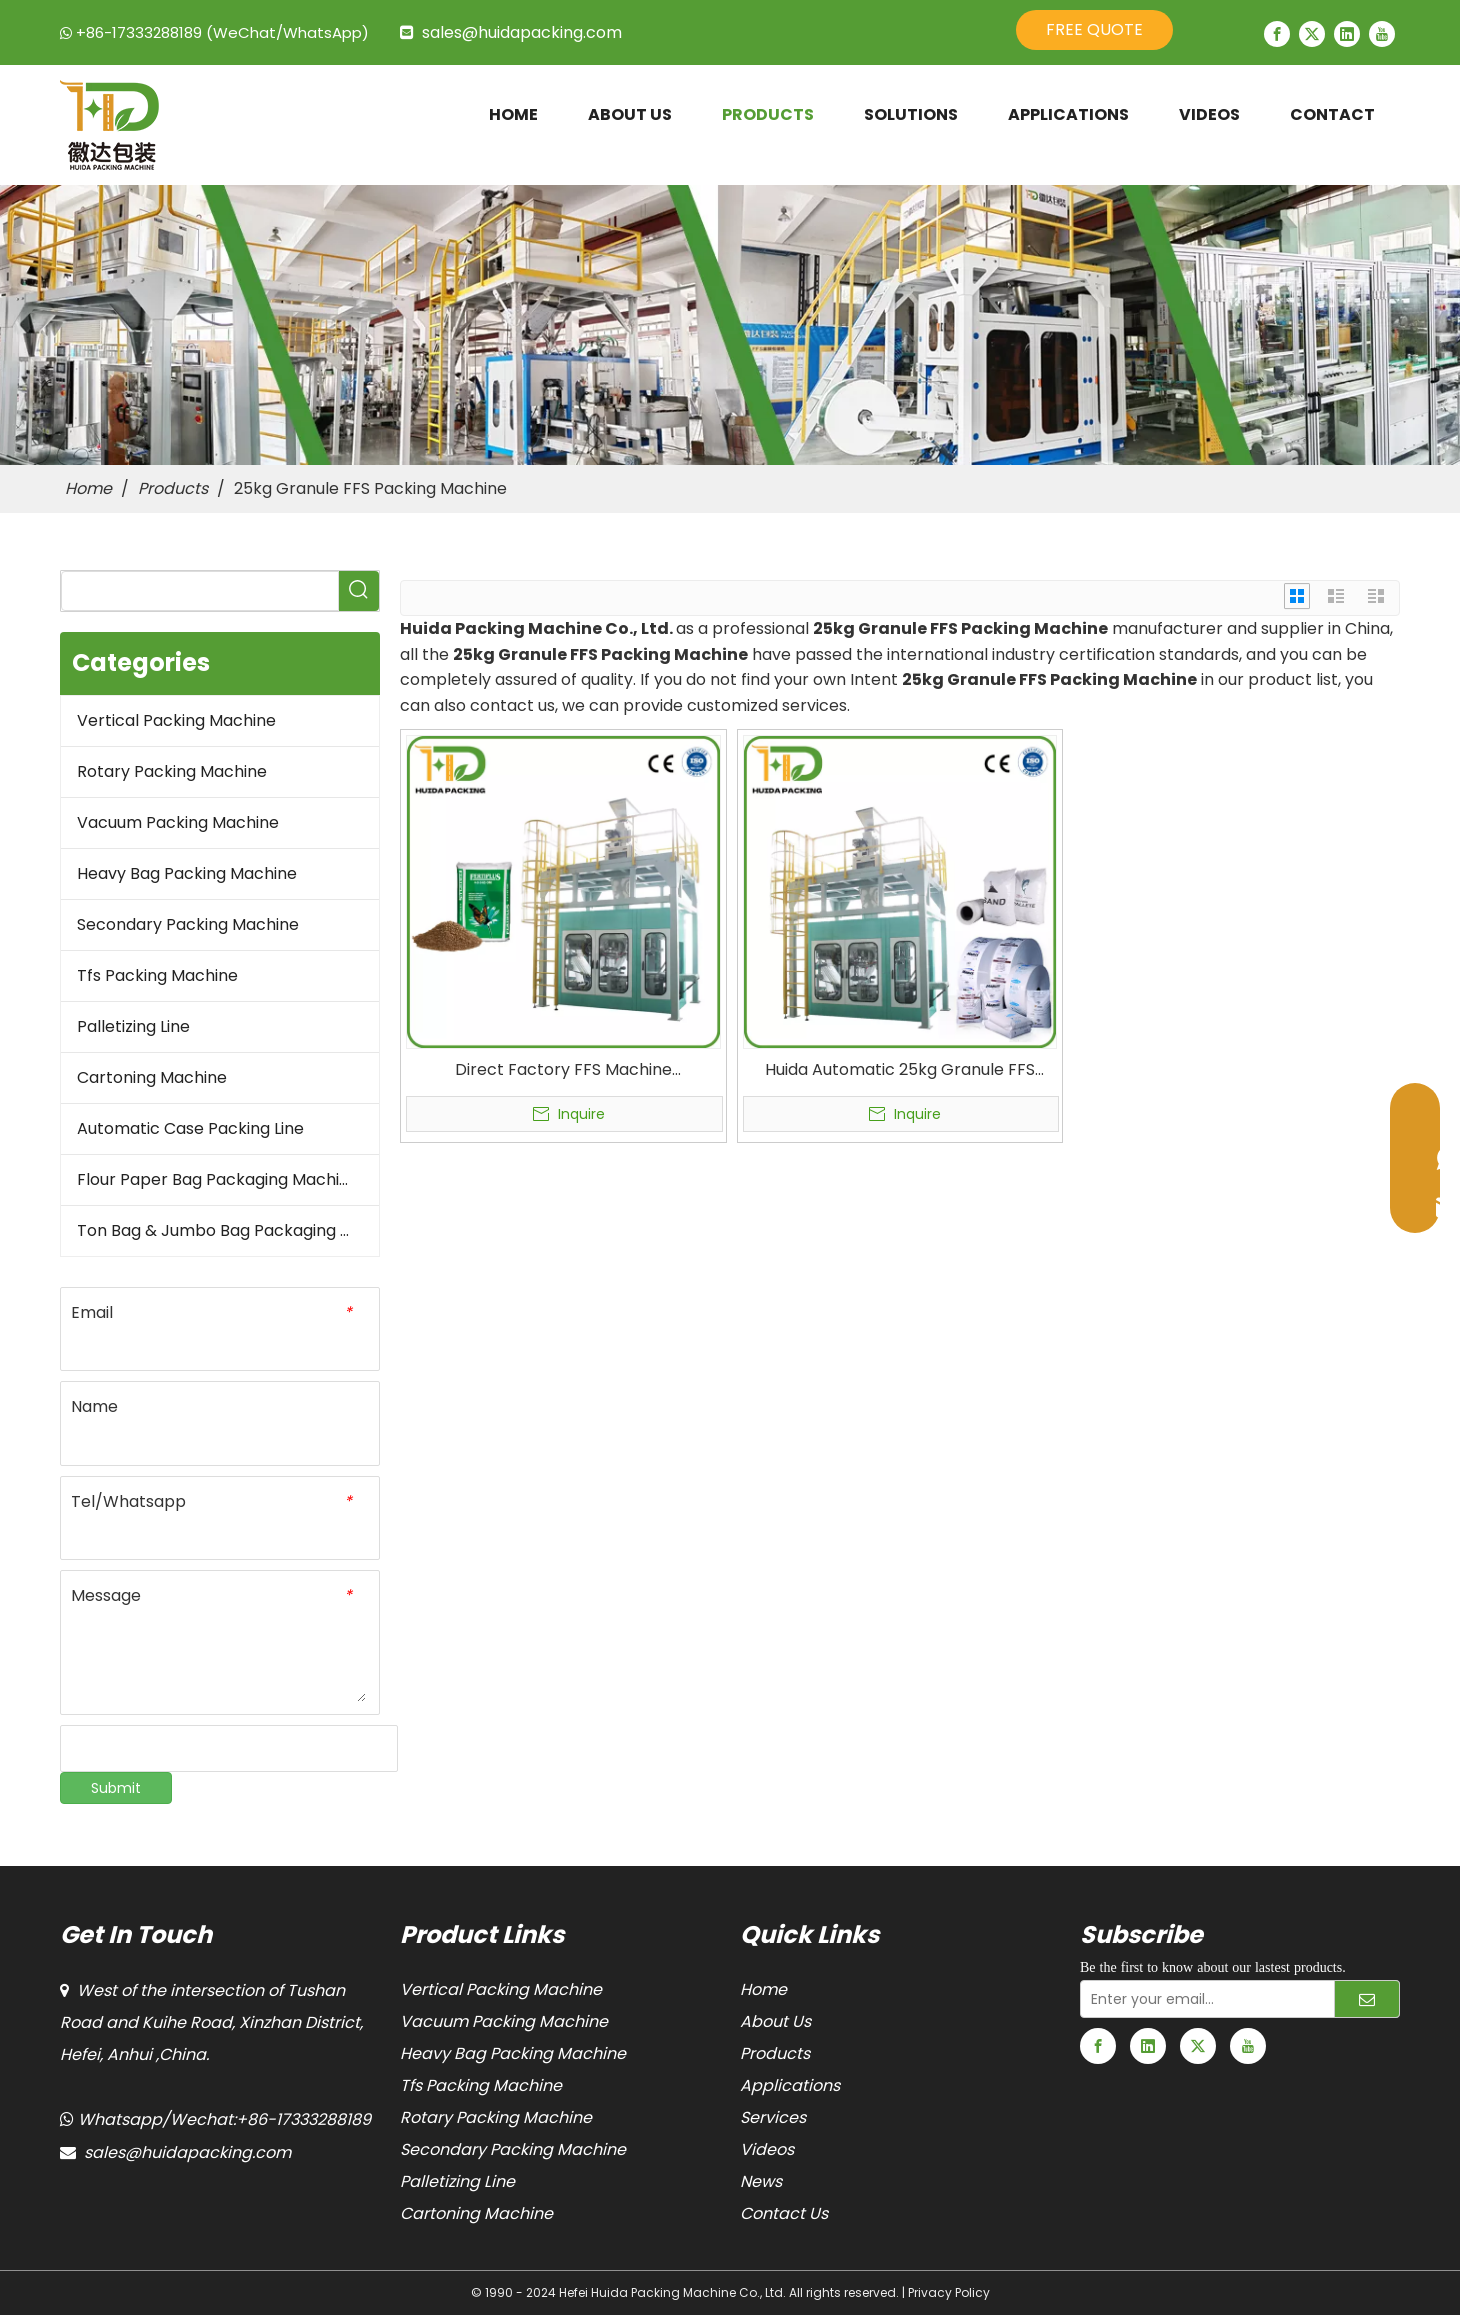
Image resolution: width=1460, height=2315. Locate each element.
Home (763, 1989)
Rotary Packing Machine (172, 771)
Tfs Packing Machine (157, 975)
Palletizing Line (133, 1026)
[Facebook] (1277, 34)
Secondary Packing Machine (188, 924)
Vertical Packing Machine (176, 720)
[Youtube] (1382, 34)
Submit (116, 1788)
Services (773, 2117)
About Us (775, 2021)
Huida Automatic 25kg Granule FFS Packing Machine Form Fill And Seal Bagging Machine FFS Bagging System (899, 1070)
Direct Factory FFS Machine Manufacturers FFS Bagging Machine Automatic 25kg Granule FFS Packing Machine (563, 1070)
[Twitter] (1312, 34)
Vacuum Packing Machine (178, 822)
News (761, 2181)
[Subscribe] (1367, 1999)
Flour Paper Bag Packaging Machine (218, 1179)
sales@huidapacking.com (522, 32)
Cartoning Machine (152, 1077)
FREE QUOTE (1094, 29)
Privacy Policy (949, 2292)
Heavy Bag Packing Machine (187, 873)
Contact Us (784, 2213)
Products (775, 2053)
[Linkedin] (1347, 34)
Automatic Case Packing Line (190, 1128)
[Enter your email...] (1203, 1999)
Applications (790, 2085)
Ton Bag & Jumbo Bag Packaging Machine (228, 1230)
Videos (767, 2149)
